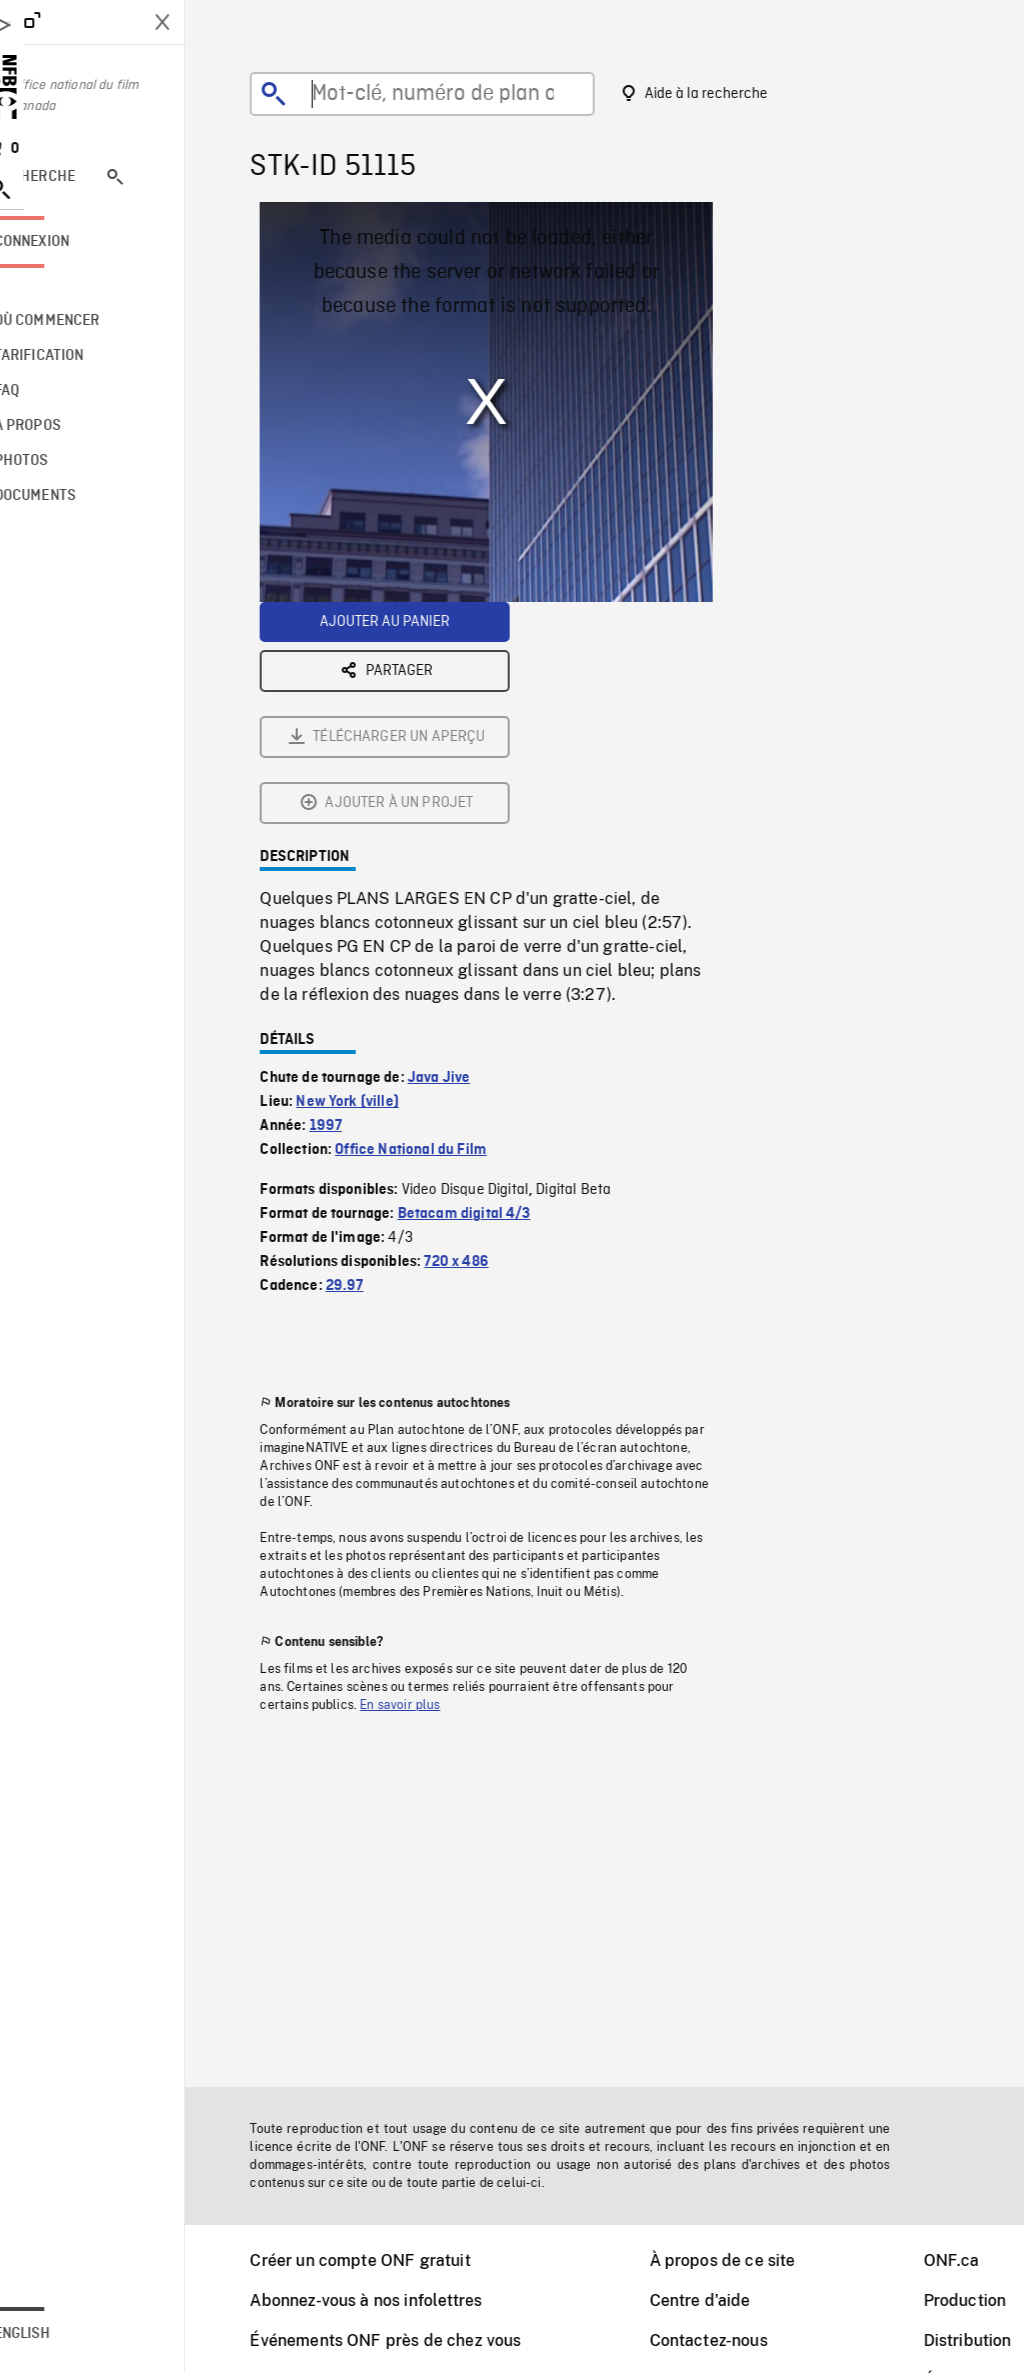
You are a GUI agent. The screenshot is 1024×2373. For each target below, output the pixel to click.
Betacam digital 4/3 (489, 992)
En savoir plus (425, 1483)
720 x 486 (481, 1040)
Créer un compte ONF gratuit (385, 2260)
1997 (351, 904)
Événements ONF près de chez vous (410, 2340)
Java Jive (464, 856)
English (73, 2334)
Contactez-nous (734, 2340)
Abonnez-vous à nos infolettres (391, 2300)
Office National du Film (436, 928)
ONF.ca (977, 2260)
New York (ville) (372, 880)
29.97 (370, 1064)
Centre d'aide (725, 2300)
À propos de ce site (748, 2260)
